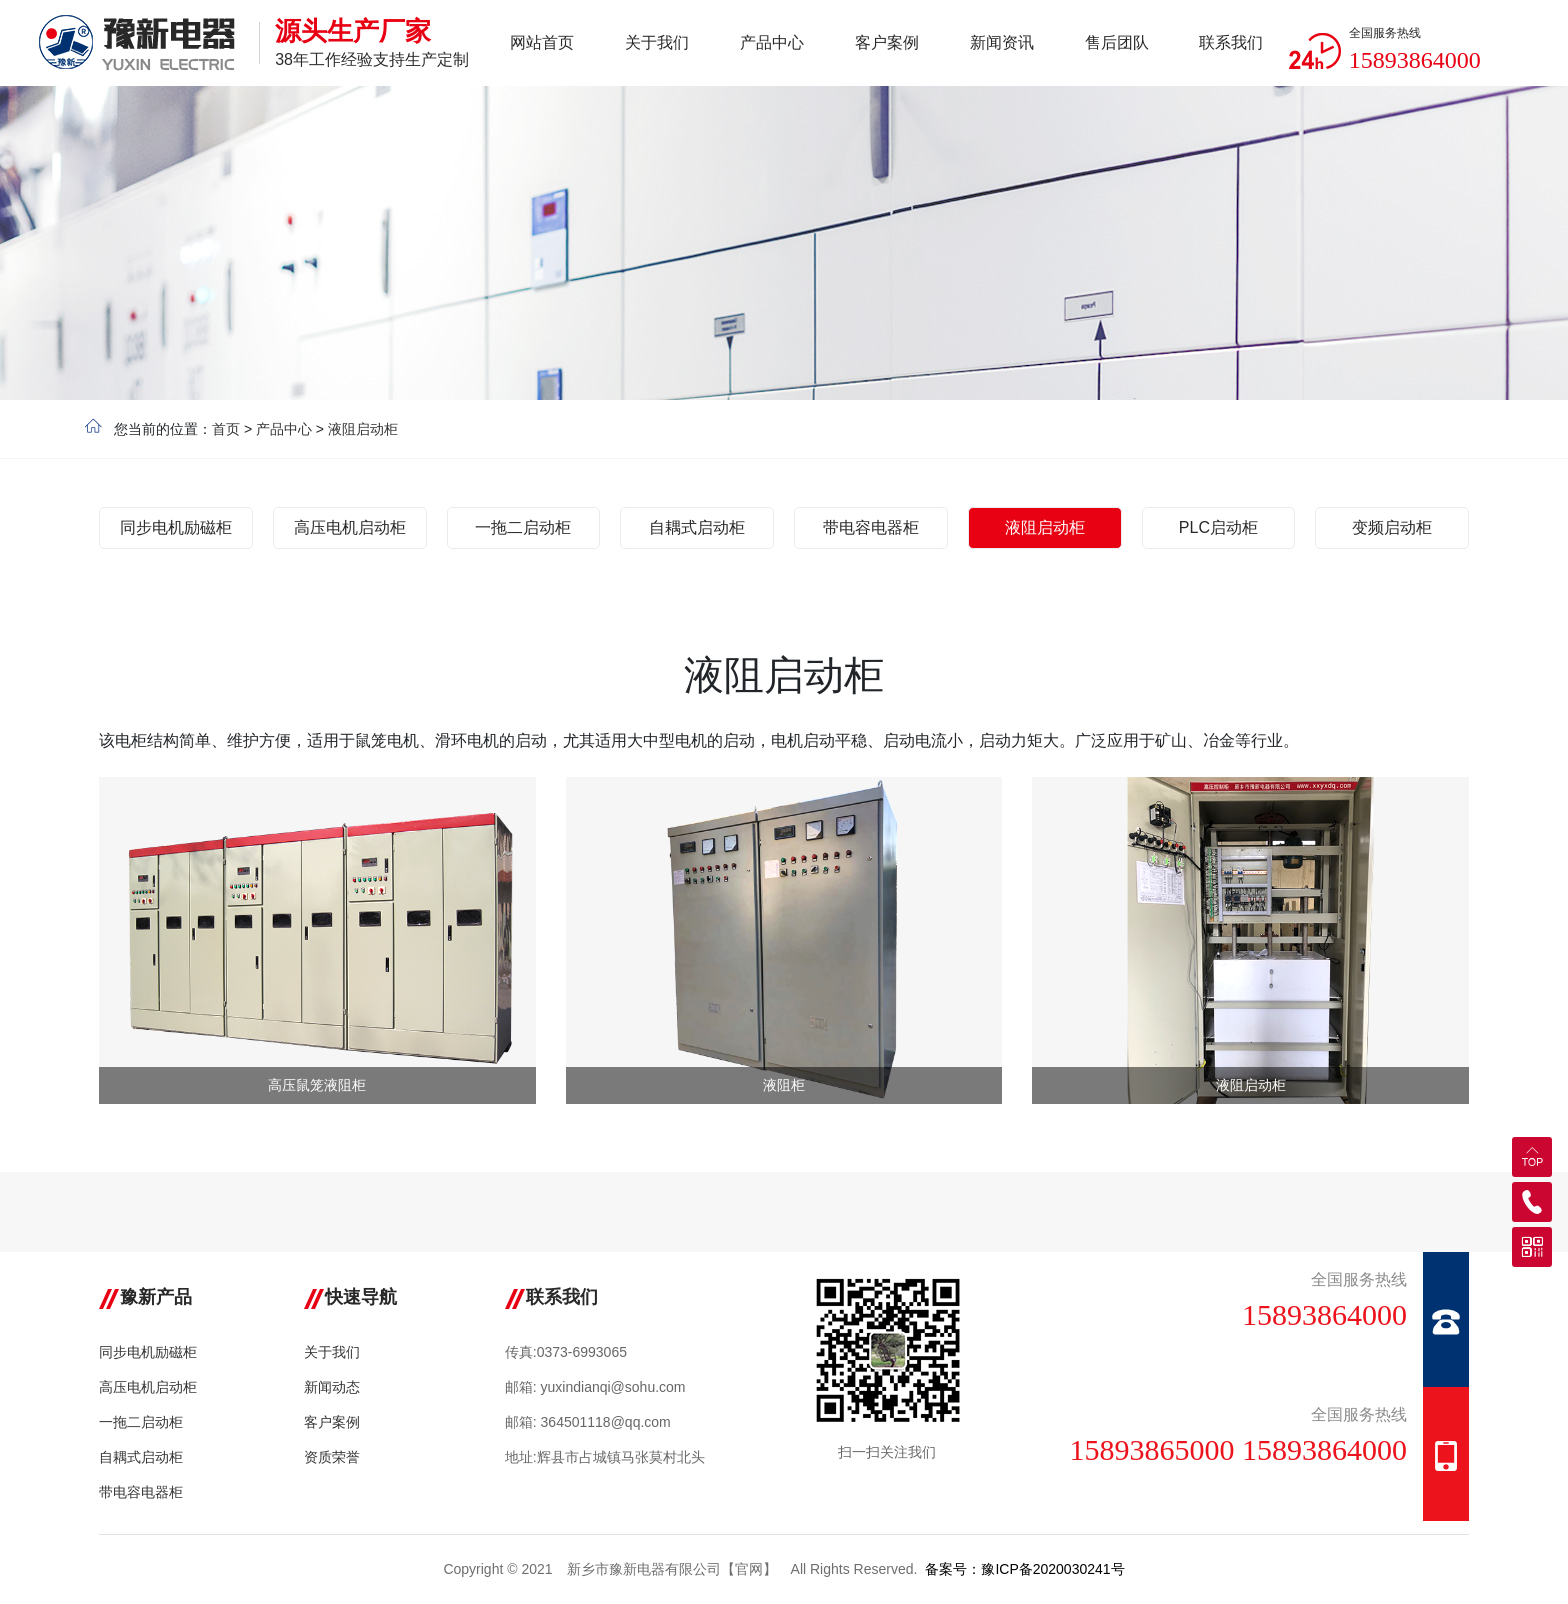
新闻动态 (332, 1387)
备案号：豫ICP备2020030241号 (1024, 1569)
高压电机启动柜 (148, 1387)
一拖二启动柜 (141, 1422)
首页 (226, 429)
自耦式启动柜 (141, 1457)
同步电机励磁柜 (148, 1352)
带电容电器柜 (141, 1492)
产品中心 (284, 429)
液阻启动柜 (363, 429)
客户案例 (332, 1422)
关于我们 (332, 1352)
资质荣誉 (332, 1457)
